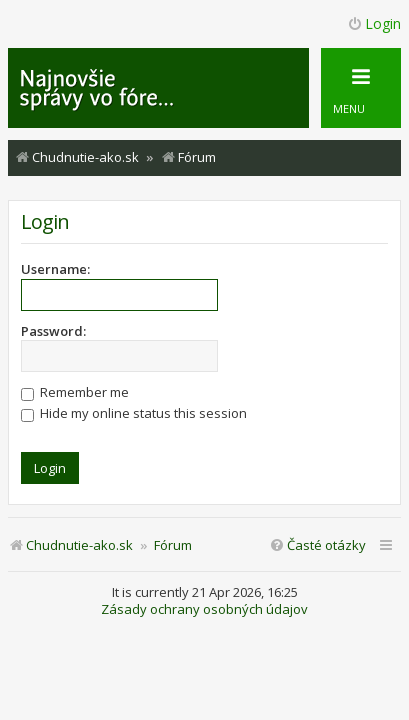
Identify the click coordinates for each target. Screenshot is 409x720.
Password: (53, 331)
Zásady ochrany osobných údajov (204, 609)
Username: (55, 269)
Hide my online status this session (134, 413)
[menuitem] (317, 545)
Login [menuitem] (374, 23)
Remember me (75, 392)
